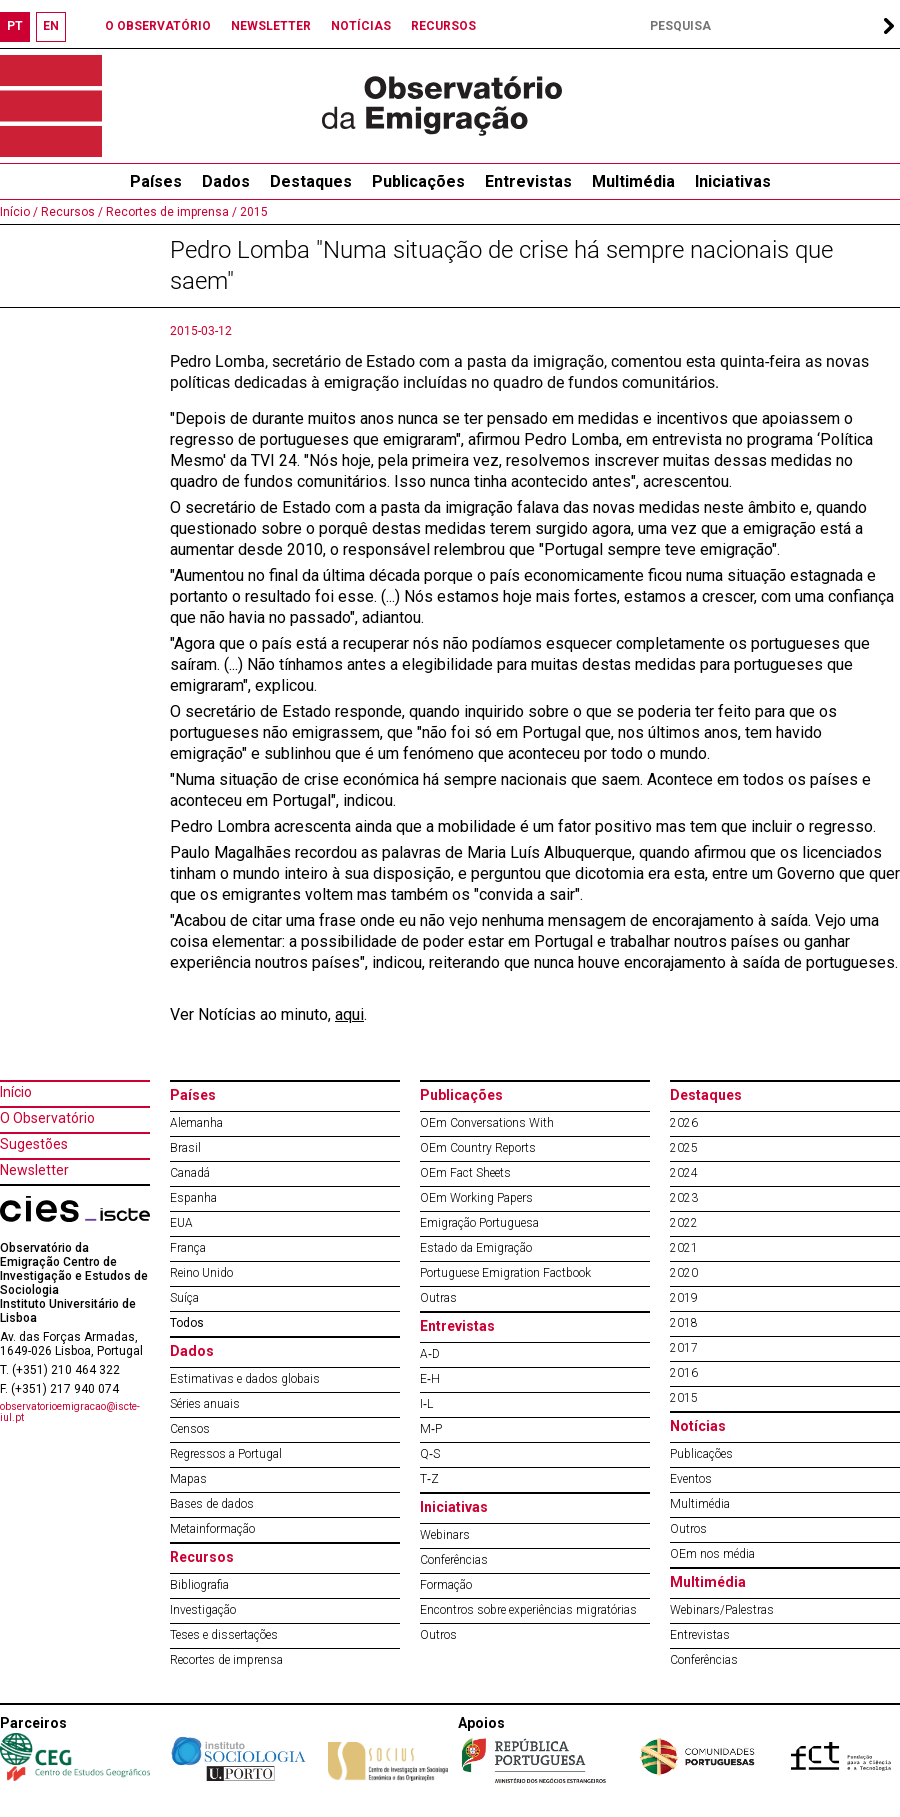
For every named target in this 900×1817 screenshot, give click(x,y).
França (188, 1248)
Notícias (698, 1426)
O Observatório (47, 1118)
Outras (438, 1298)
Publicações (418, 181)
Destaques (311, 181)
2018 (684, 1323)
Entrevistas (528, 181)
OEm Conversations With (487, 1123)
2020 (684, 1273)
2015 (252, 212)
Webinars (445, 1535)
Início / (19, 212)
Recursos (202, 1557)
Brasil (185, 1148)
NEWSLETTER (271, 26)
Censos (190, 1429)
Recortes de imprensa (226, 1660)
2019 (684, 1298)
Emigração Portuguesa (479, 1223)
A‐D (430, 1354)
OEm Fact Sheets (465, 1173)
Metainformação (212, 1529)
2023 (684, 1198)
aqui (349, 1014)
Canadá (190, 1173)
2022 (684, 1223)
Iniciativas (733, 181)
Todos (187, 1323)
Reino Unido (201, 1273)
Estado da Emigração (476, 1248)
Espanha (193, 1198)
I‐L (426, 1404)
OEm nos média (712, 1554)
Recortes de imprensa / (170, 212)
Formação (446, 1585)
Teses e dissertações (224, 1635)
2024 (684, 1173)
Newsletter (34, 1170)
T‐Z (429, 1479)
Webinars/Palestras (722, 1610)
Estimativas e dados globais (245, 1379)
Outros (438, 1635)
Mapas (188, 1479)
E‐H (430, 1379)
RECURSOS (443, 26)
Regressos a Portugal (226, 1454)
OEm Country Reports (478, 1148)
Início (16, 1092)
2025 (684, 1148)
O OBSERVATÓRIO (158, 26)
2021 (684, 1248)
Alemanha (196, 1123)
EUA (181, 1223)
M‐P (431, 1429)
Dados (226, 181)
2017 (684, 1348)
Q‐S (430, 1454)
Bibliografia (199, 1585)
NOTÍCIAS (361, 26)
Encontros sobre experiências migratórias (528, 1610)
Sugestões (34, 1144)
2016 (684, 1373)
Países (193, 1095)
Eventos (691, 1479)
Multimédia (633, 181)
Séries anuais (205, 1404)
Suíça (184, 1298)
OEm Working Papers (476, 1198)
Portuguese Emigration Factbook (505, 1273)
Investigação (203, 1610)
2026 (684, 1123)
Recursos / (70, 212)
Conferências (454, 1560)
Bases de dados (212, 1504)
